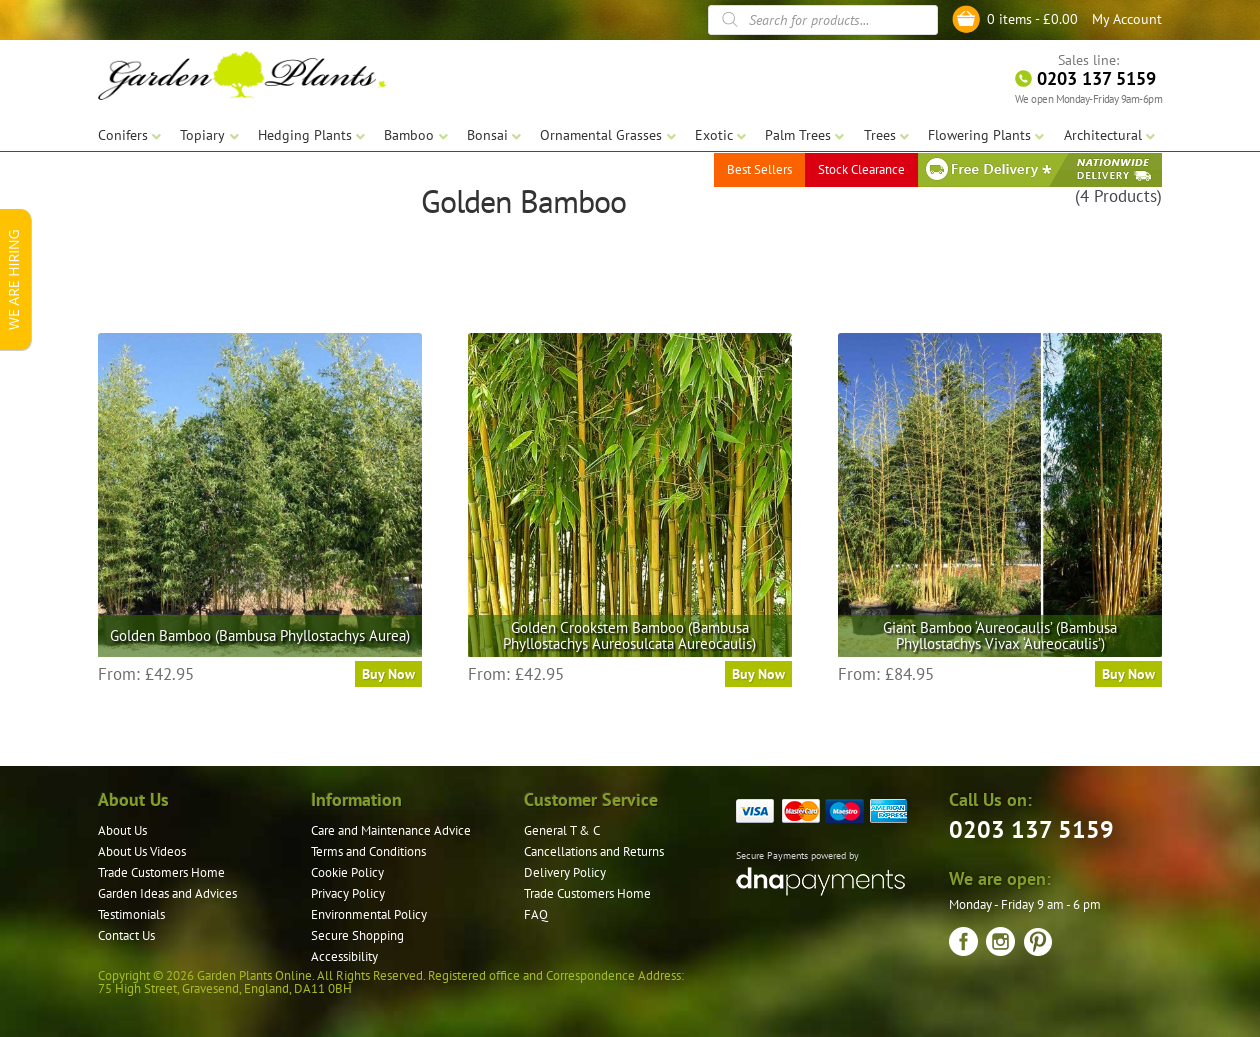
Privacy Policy (348, 893)
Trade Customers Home (161, 872)
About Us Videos (142, 851)
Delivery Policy (565, 872)
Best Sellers (759, 169)
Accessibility (344, 956)
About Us (122, 830)
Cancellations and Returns (594, 851)
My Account (1127, 19)
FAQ (536, 914)
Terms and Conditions (368, 851)
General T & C (562, 830)
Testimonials (131, 914)
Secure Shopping (357, 935)
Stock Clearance (861, 169)
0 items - (1032, 19)
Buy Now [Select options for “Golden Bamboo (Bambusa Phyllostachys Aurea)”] (388, 674)
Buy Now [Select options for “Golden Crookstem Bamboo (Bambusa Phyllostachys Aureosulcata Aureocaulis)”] (758, 674)
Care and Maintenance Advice (391, 830)
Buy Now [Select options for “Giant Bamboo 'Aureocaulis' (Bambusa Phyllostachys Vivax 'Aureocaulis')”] (1128, 674)
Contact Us (126, 935)
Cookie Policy (347, 872)
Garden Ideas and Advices (167, 893)
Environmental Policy (369, 914)
